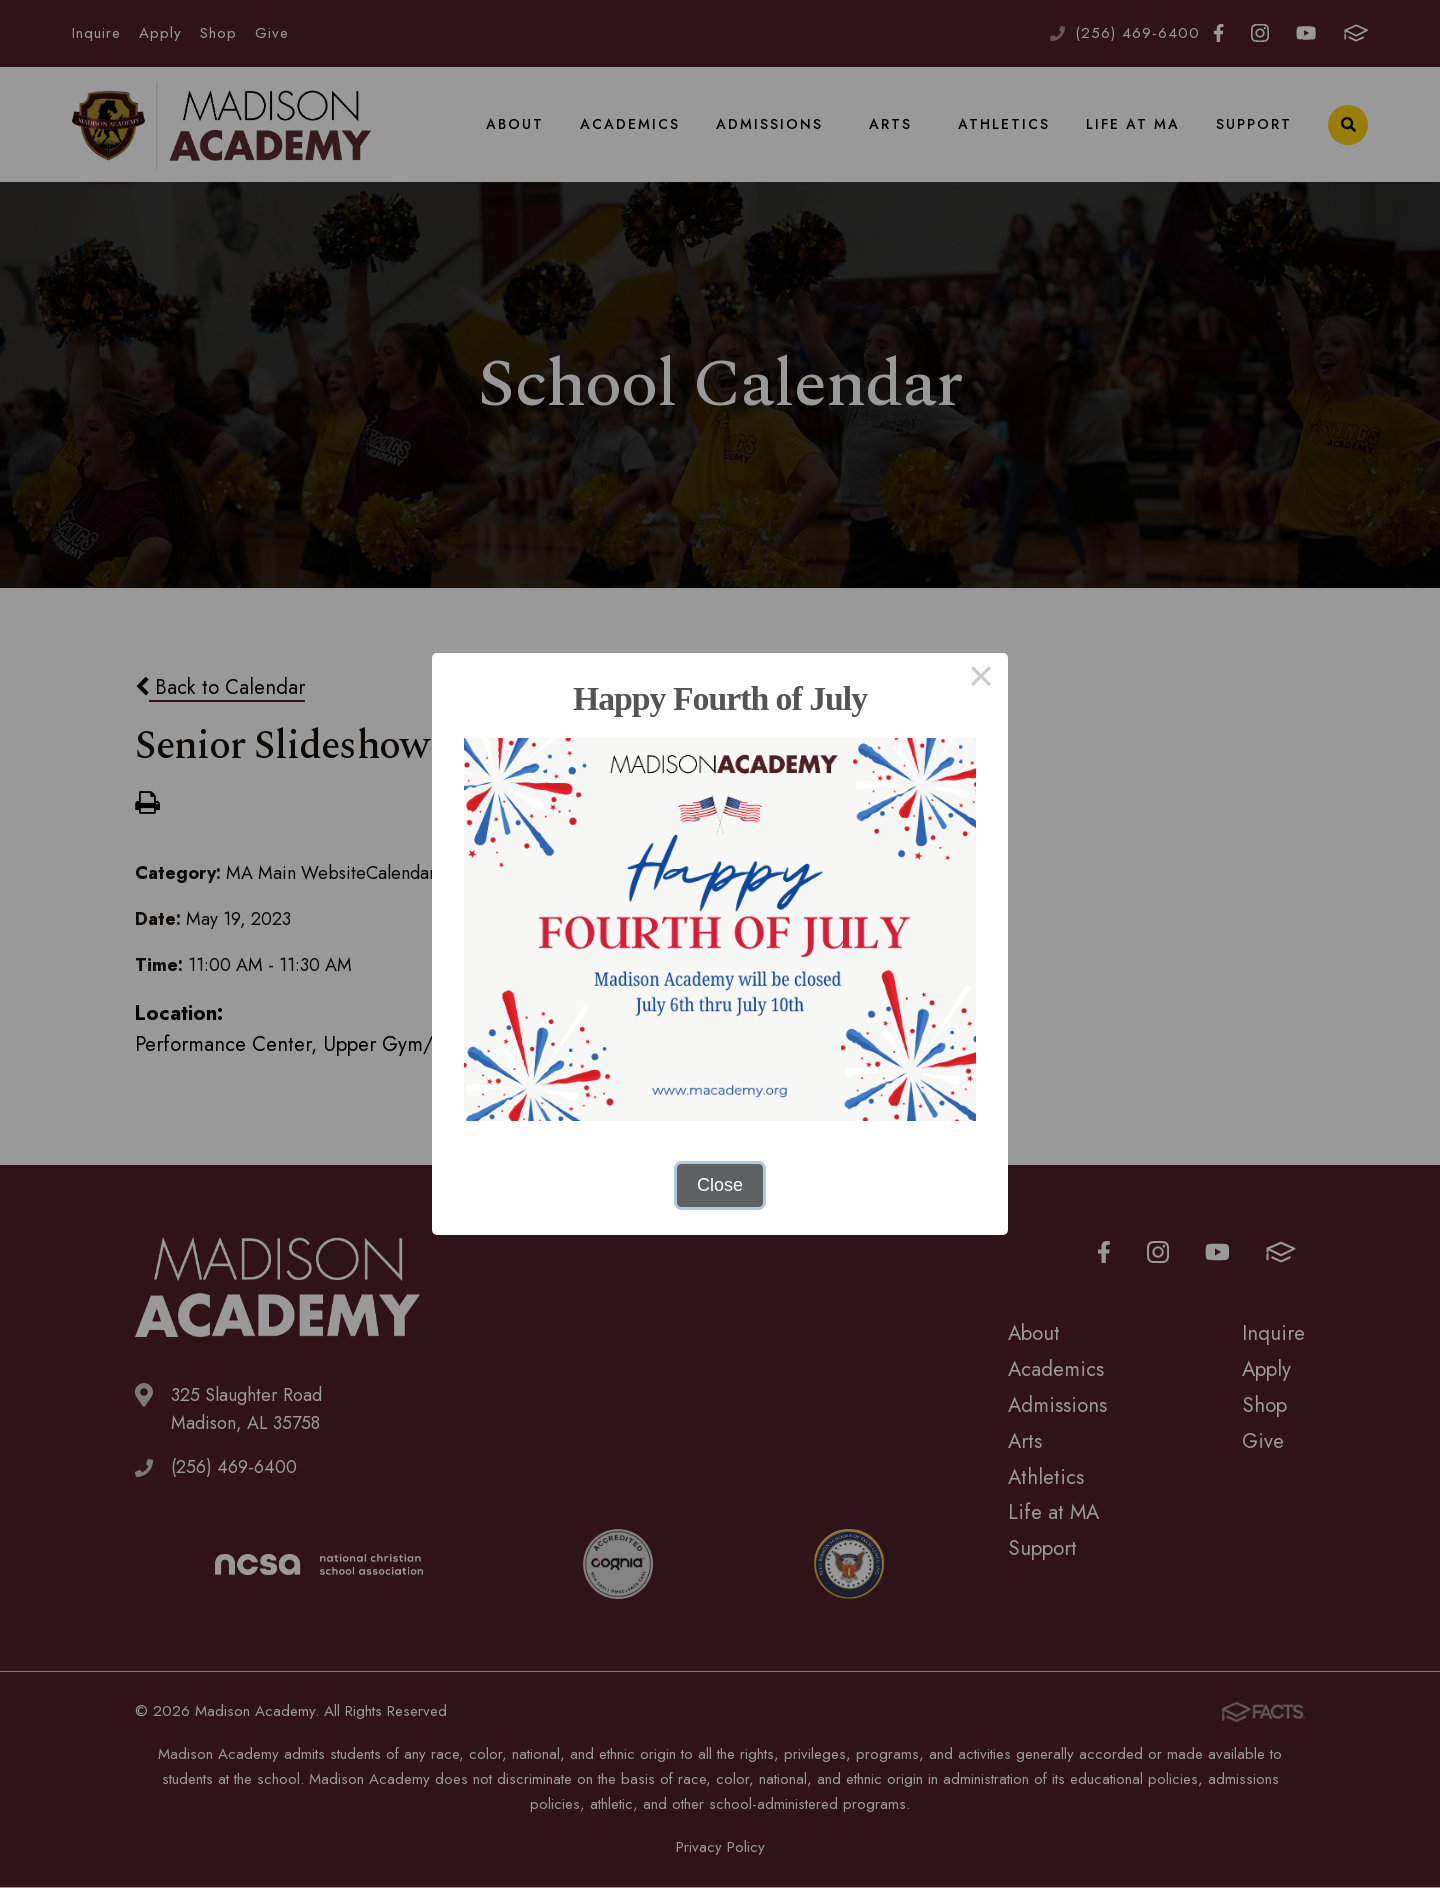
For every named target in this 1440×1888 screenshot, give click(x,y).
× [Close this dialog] (980, 680)
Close (720, 1185)
